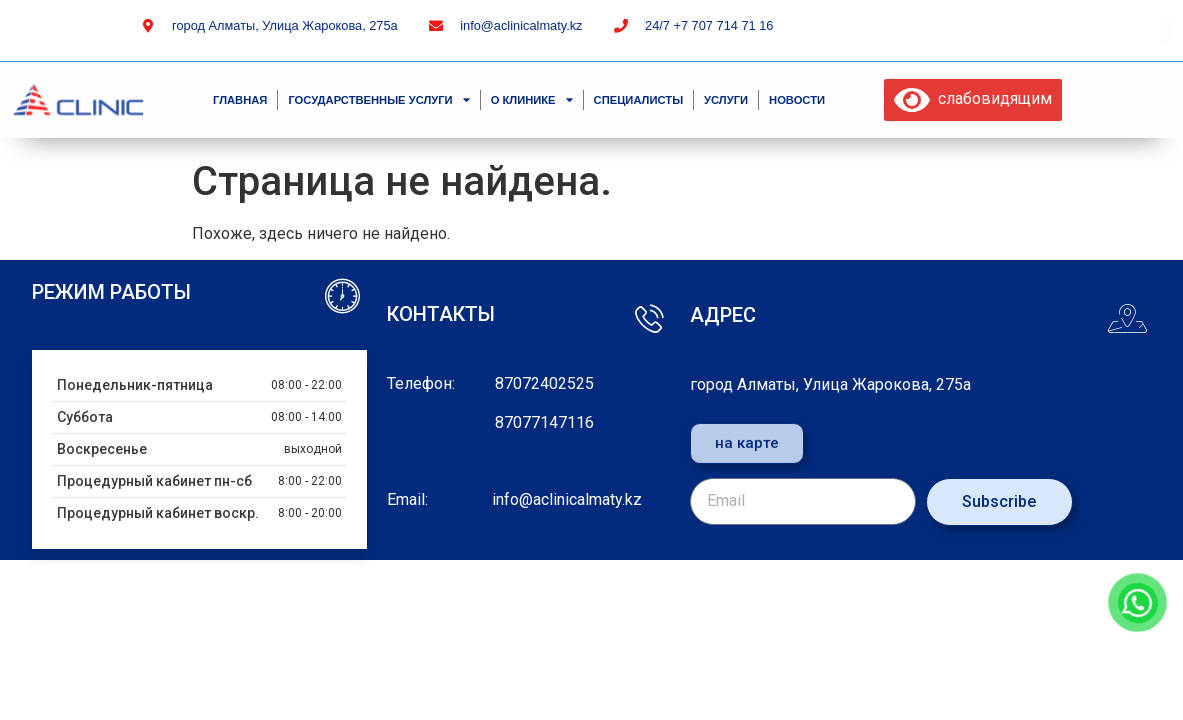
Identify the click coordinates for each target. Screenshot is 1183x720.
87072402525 (544, 383)
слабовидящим (973, 98)
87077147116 (544, 422)
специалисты (639, 100)
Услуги (726, 100)
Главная (240, 100)
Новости (797, 100)
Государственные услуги (378, 99)
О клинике (532, 99)
